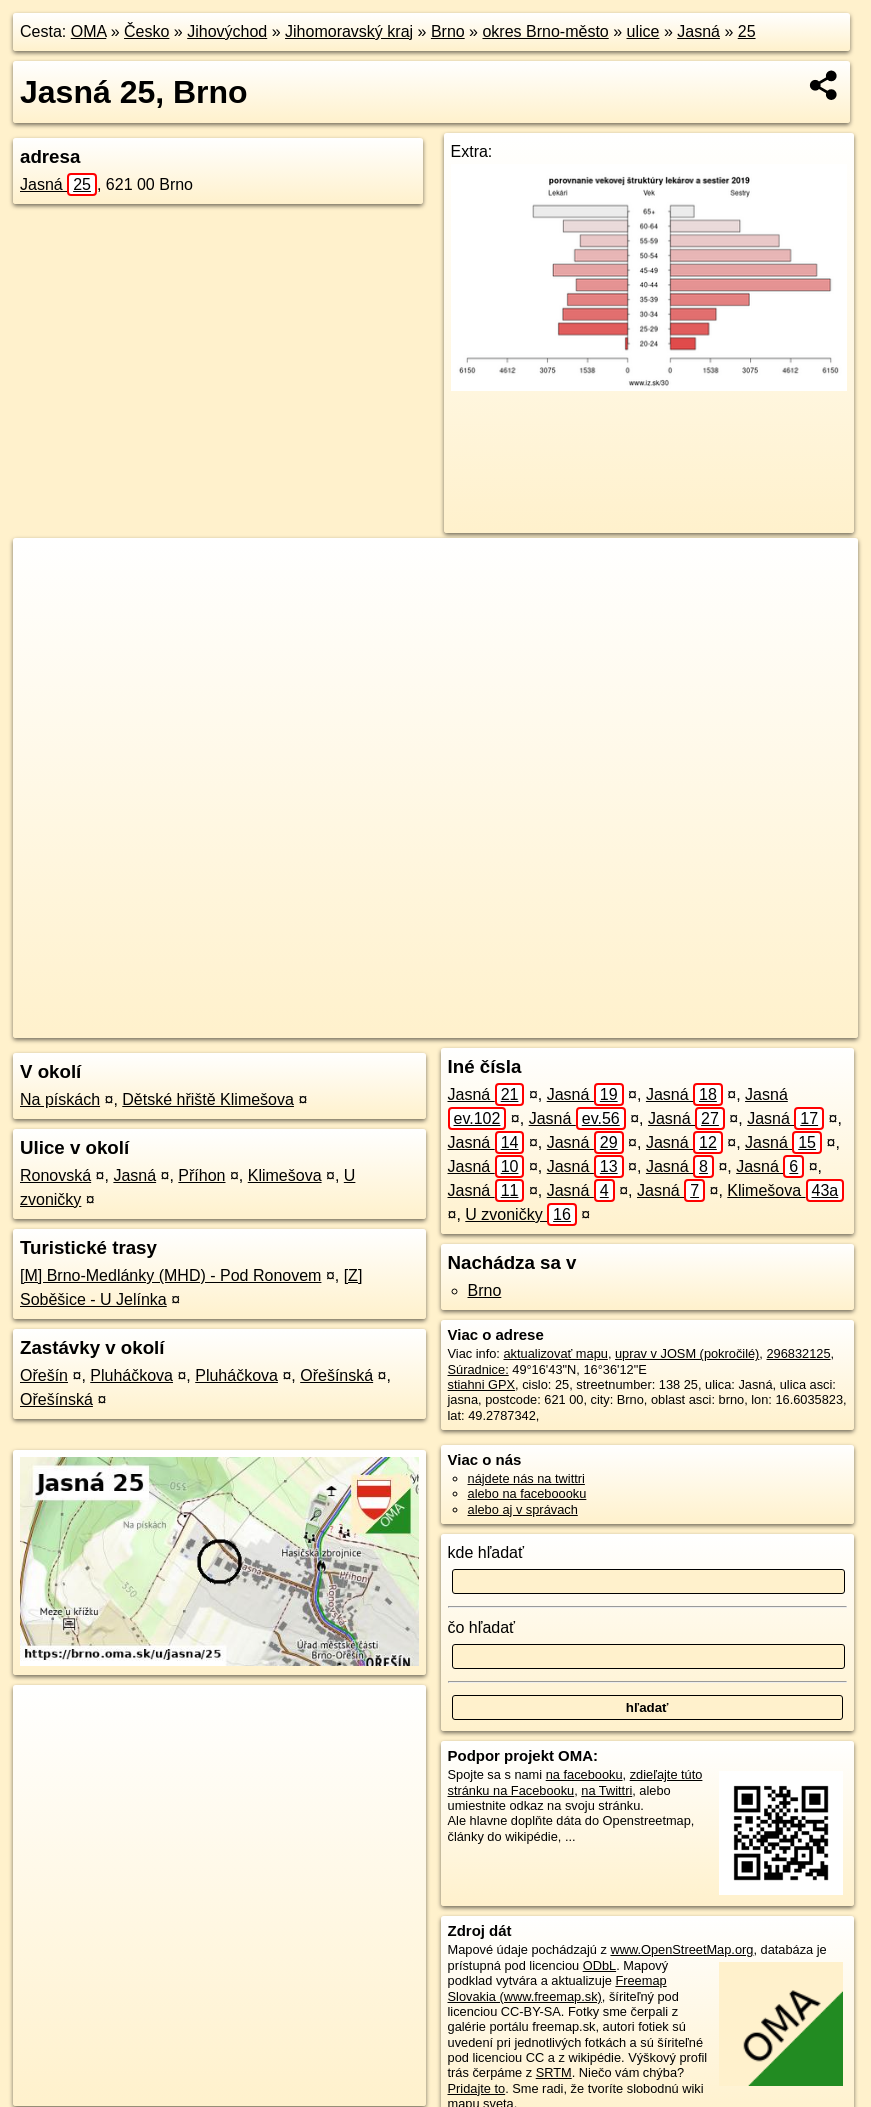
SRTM (554, 2072)
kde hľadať (486, 1552)
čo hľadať (482, 1627)
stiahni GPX (482, 1384)
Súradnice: (478, 1369)
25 (747, 31)
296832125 (798, 1353)
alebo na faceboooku (527, 1493)
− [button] (47, 603)
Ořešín (44, 1375)
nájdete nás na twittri (526, 1478)
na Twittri (606, 1790)
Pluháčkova (131, 1375)
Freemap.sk (626, 1023)
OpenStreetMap (522, 1023)
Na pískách (60, 1099)
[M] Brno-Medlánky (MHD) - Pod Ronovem (170, 1275)
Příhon (201, 1175)
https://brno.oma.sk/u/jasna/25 (772, 1023)
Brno (448, 31)
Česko (146, 31)
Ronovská (55, 1175)
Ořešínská (336, 1375)
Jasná (698, 31)
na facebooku (584, 1774)
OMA (89, 31)
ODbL (599, 1965)
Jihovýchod (227, 31)
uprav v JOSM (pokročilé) (687, 1353)
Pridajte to (477, 2088)
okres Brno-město (545, 31)
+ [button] (47, 572)
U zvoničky (521, 1214)
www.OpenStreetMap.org (681, 1949)
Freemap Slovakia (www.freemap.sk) (557, 1988)
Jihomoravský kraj (349, 31)
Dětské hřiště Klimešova (208, 1099)
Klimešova (285, 1175)
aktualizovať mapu (555, 1353)
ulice (643, 31)
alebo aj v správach (523, 1509)
